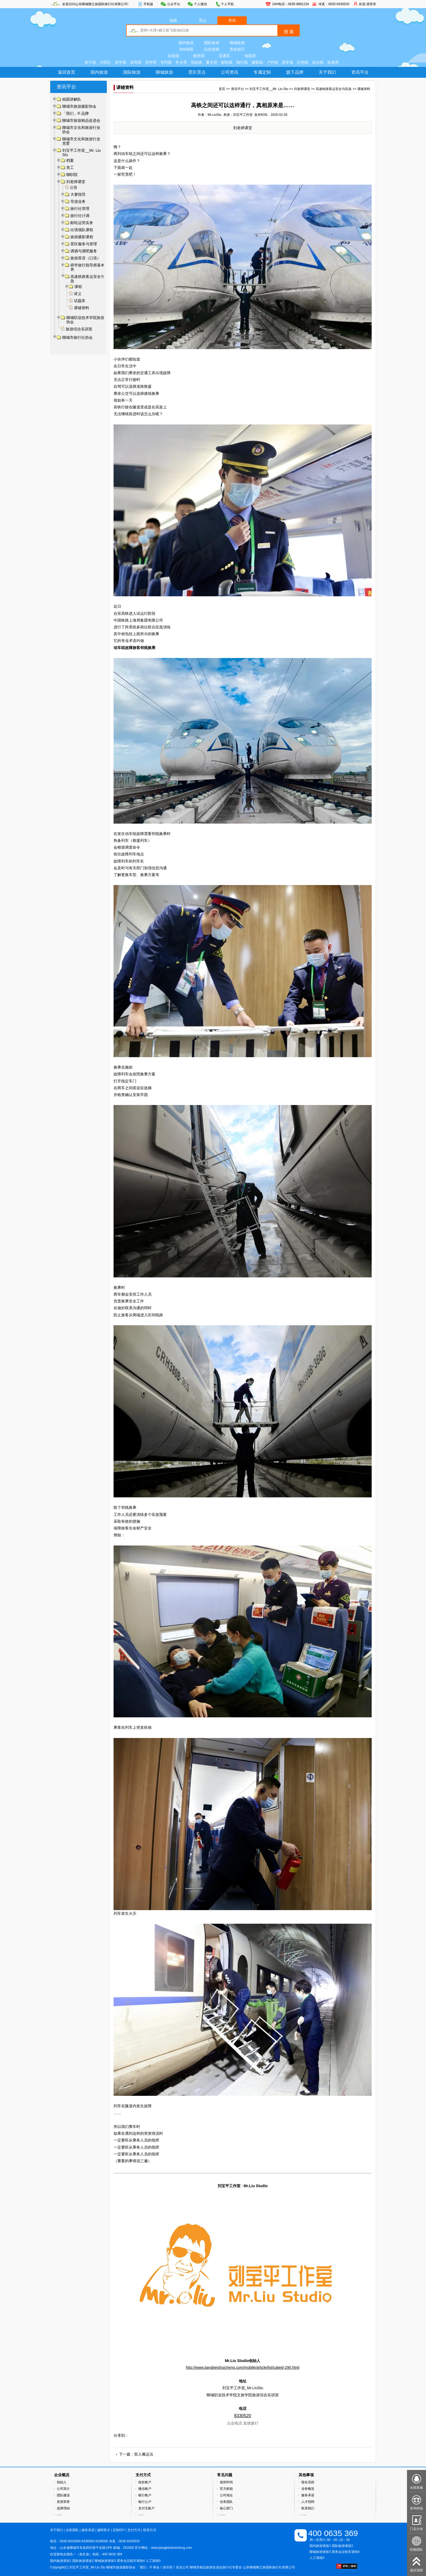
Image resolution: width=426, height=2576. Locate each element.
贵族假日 (237, 49)
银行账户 (144, 2495)
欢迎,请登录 (367, 4)
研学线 (120, 62)
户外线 (272, 62)
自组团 (173, 56)
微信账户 (144, 2489)
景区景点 (197, 72)
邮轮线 (227, 62)
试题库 (79, 301)
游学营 (150, 62)
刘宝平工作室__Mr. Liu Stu (268, 89)
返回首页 (66, 72)
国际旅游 (211, 43)
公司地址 (226, 2495)
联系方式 (149, 2530)
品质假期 (211, 49)
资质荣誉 (63, 2502)
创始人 (62, 2482)
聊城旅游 (237, 43)
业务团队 (226, 2502)
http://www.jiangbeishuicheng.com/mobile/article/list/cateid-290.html (242, 2367)
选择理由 (63, 2508)
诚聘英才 (103, 2530)
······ (59, 2515)
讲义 (78, 293)
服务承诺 (307, 2495)
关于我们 (327, 72)
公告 (73, 187)
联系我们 (307, 2508)
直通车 (224, 56)
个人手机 (227, 4)
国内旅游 (186, 43)
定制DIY (119, 2530)
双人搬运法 (143, 2454)
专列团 (166, 62)
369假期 (186, 49)
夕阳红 (105, 62)
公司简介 (63, 2489)
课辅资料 (81, 308)
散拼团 (199, 56)
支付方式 (133, 2530)
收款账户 (144, 2482)
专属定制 (262, 72)
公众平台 (173, 4)
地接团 (250, 56)
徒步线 (318, 62)
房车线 (287, 62)
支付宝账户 (146, 2508)
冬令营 (181, 62)
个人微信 (200, 4)
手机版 (148, 4)
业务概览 (307, 2489)
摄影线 (257, 62)
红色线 (302, 62)
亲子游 (90, 62)
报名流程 (307, 2482)
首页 (222, 89)
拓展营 (333, 62)
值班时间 (226, 2482)
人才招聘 (307, 2502)
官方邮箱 (226, 2489)
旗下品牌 (294, 72)
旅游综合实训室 (79, 329)
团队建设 (63, 2495)
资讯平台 (360, 72)
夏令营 (211, 62)
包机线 (196, 62)
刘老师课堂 (302, 89)
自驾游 (136, 62)
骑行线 (242, 62)
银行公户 (144, 2502)
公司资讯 (229, 72)
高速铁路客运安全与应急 (334, 89)
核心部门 (226, 2508)
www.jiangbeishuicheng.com (171, 2548)
